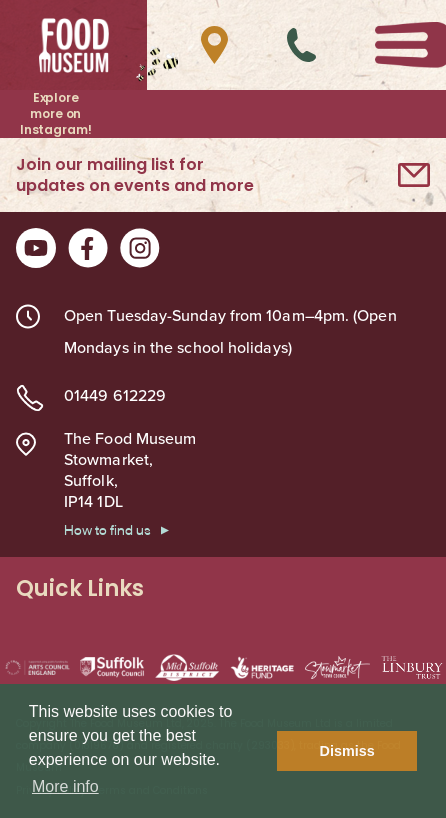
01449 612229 (115, 395)
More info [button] (65, 786)
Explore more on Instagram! (56, 114)
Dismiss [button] (347, 751)
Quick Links (223, 588)
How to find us (107, 530)
